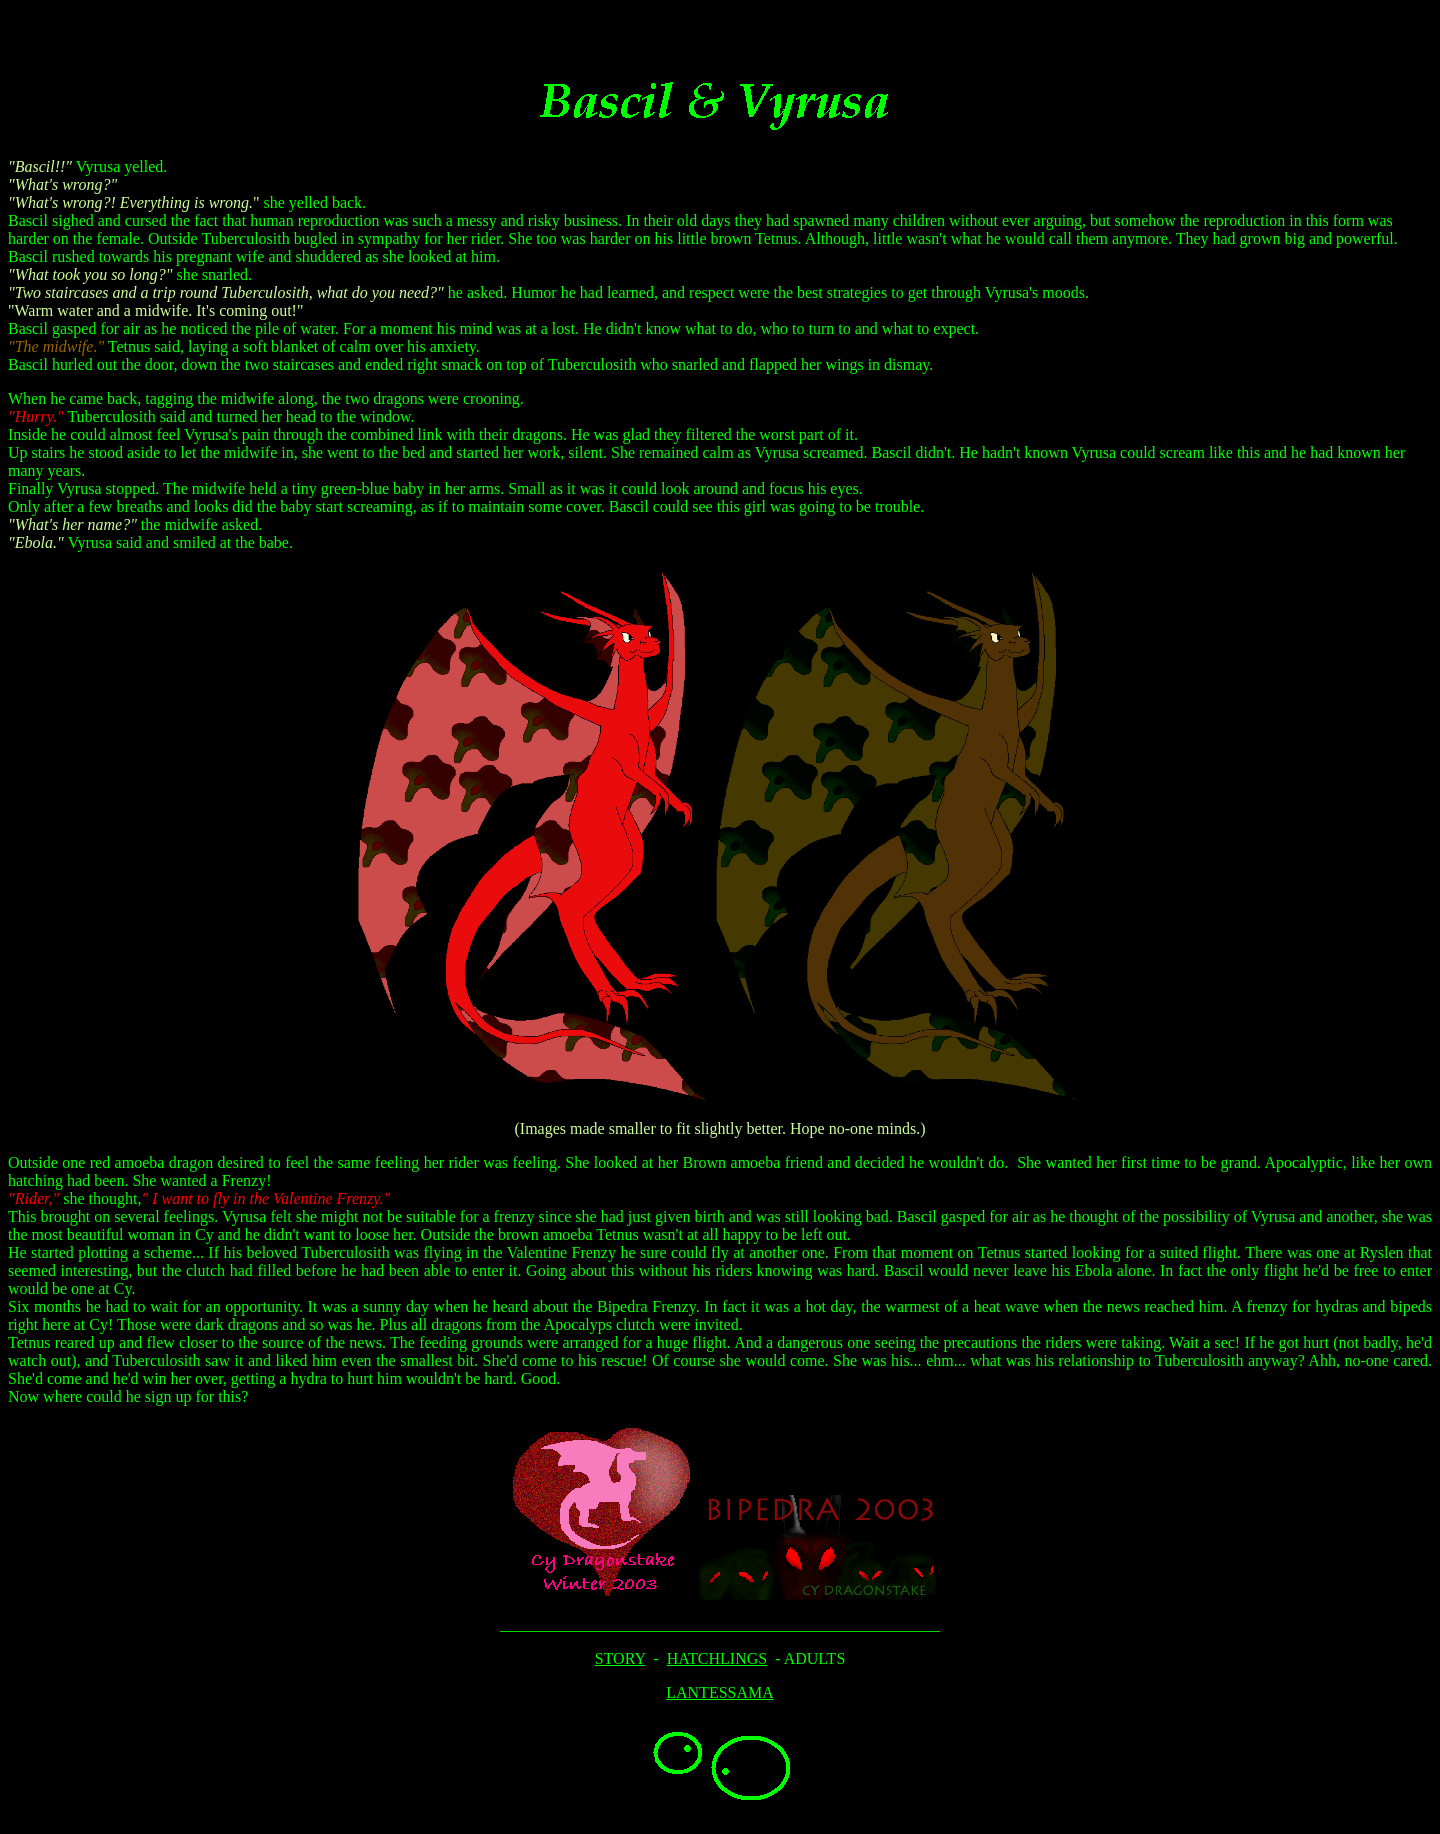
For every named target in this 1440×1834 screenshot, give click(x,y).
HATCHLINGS (717, 1658)
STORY (620, 1658)
